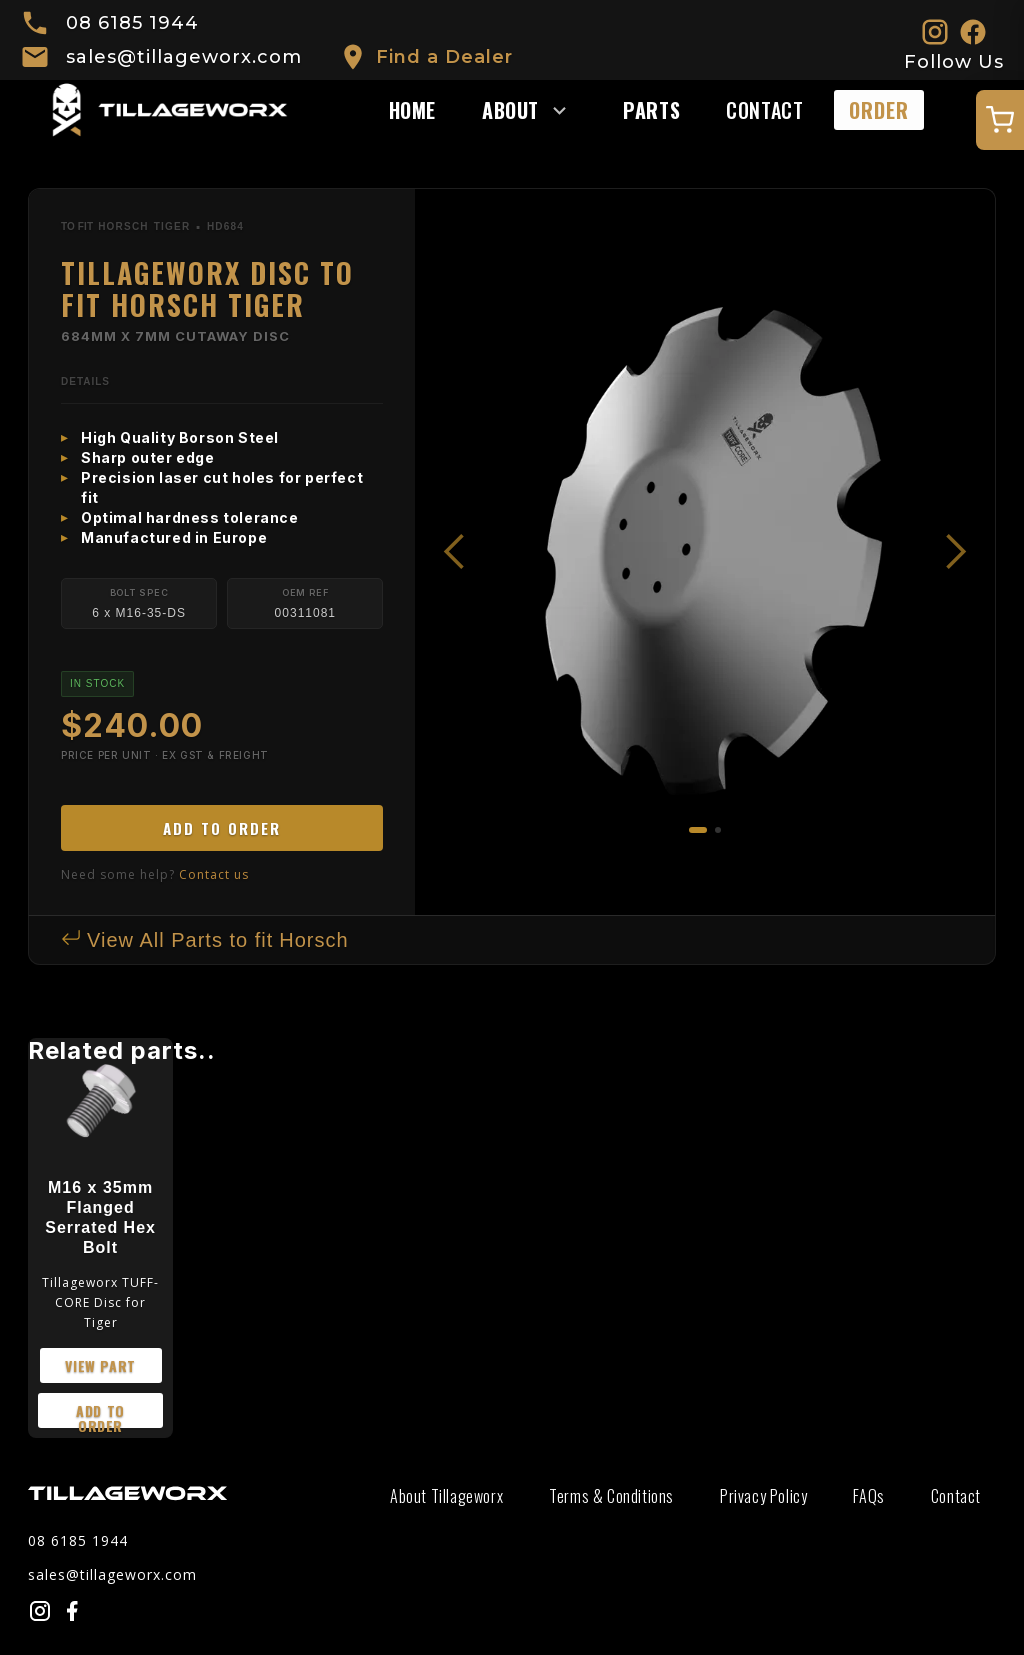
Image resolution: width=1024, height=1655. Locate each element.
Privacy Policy (763, 1496)
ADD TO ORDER (222, 828)
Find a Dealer (444, 57)
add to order (100, 1414)
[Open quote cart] (1000, 120)
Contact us (214, 874)
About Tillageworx (446, 1496)
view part (100, 1365)
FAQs (868, 1496)
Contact (764, 110)
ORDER (879, 110)
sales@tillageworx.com (184, 57)
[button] (534, 110)
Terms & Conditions (611, 1496)
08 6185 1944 (132, 23)
